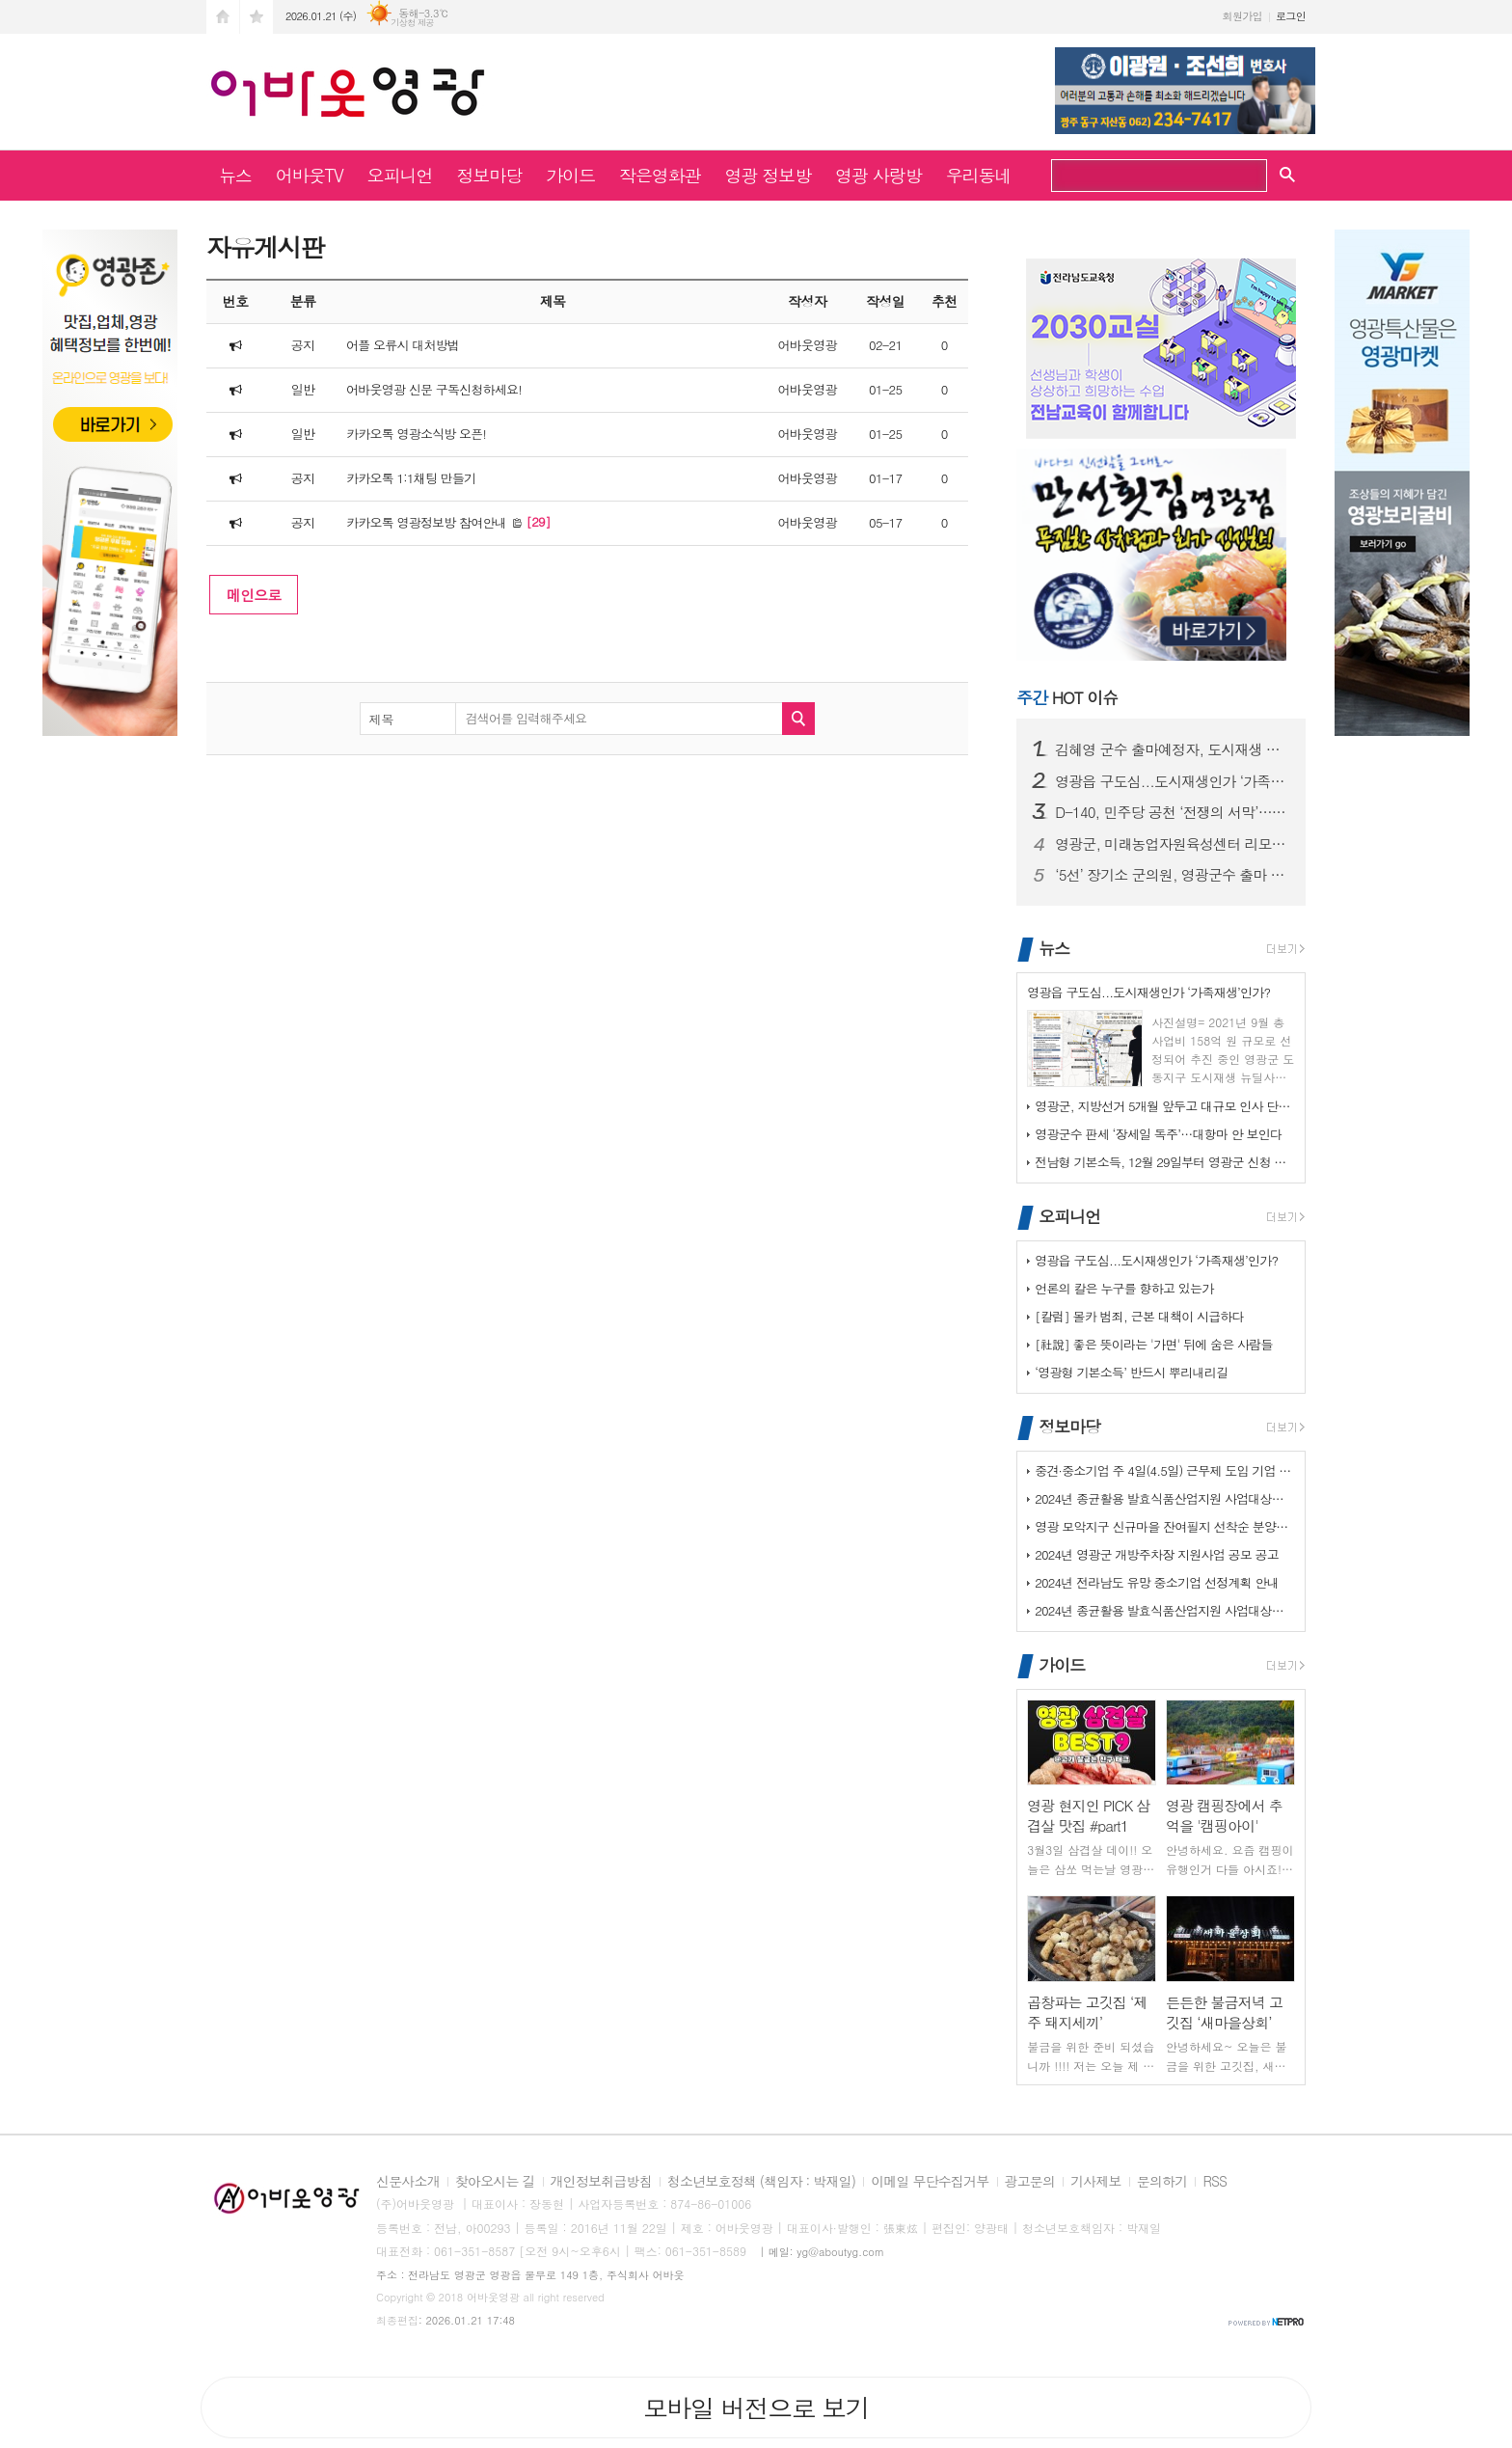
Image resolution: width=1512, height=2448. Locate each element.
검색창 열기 (1287, 173)
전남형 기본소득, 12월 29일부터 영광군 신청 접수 (1165, 1162)
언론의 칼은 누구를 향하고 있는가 (1124, 1288)
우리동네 (979, 175)
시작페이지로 (222, 17)
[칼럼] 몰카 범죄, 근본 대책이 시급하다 (1139, 1316)
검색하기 (1245, 177)
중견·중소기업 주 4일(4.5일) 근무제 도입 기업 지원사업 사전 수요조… (1165, 1470)
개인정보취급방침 (601, 2182)
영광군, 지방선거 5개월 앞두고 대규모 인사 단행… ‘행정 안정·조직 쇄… (1165, 1106)
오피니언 (400, 175)
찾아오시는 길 (495, 2182)
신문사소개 (408, 2182)
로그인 (1291, 16)
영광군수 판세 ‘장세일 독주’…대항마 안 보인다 (1158, 1134)
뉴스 (235, 175)
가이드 (570, 175)
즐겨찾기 (256, 17)
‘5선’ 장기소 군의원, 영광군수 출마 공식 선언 (1172, 874)
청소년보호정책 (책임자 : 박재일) (761, 2182)
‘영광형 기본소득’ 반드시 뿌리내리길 (1131, 1372)
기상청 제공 (412, 22)
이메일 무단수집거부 (929, 2182)
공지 (302, 345)
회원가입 (1242, 16)
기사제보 (1095, 2182)
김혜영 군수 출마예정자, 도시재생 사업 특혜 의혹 (1172, 749)
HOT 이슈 (1067, 697)
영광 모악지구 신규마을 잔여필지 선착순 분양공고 (1165, 1526)
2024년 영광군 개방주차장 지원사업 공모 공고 (1157, 1554)
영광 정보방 (768, 175)
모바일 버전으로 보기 (756, 2407)
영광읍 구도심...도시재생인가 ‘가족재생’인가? (1172, 781)
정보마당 (489, 175)
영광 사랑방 (878, 175)
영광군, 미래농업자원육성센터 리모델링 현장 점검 (1172, 844)
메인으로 (254, 595)
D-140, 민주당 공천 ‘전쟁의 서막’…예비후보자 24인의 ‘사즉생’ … (1172, 812)
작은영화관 (660, 175)
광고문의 (1030, 2182)
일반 (302, 389)
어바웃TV (309, 175)
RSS (1214, 2182)
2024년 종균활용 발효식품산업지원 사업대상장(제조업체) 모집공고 (1165, 1498)
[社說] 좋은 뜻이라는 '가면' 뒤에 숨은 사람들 (1154, 1344)
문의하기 (1162, 2182)
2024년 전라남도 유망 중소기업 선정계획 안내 (1157, 1582)
